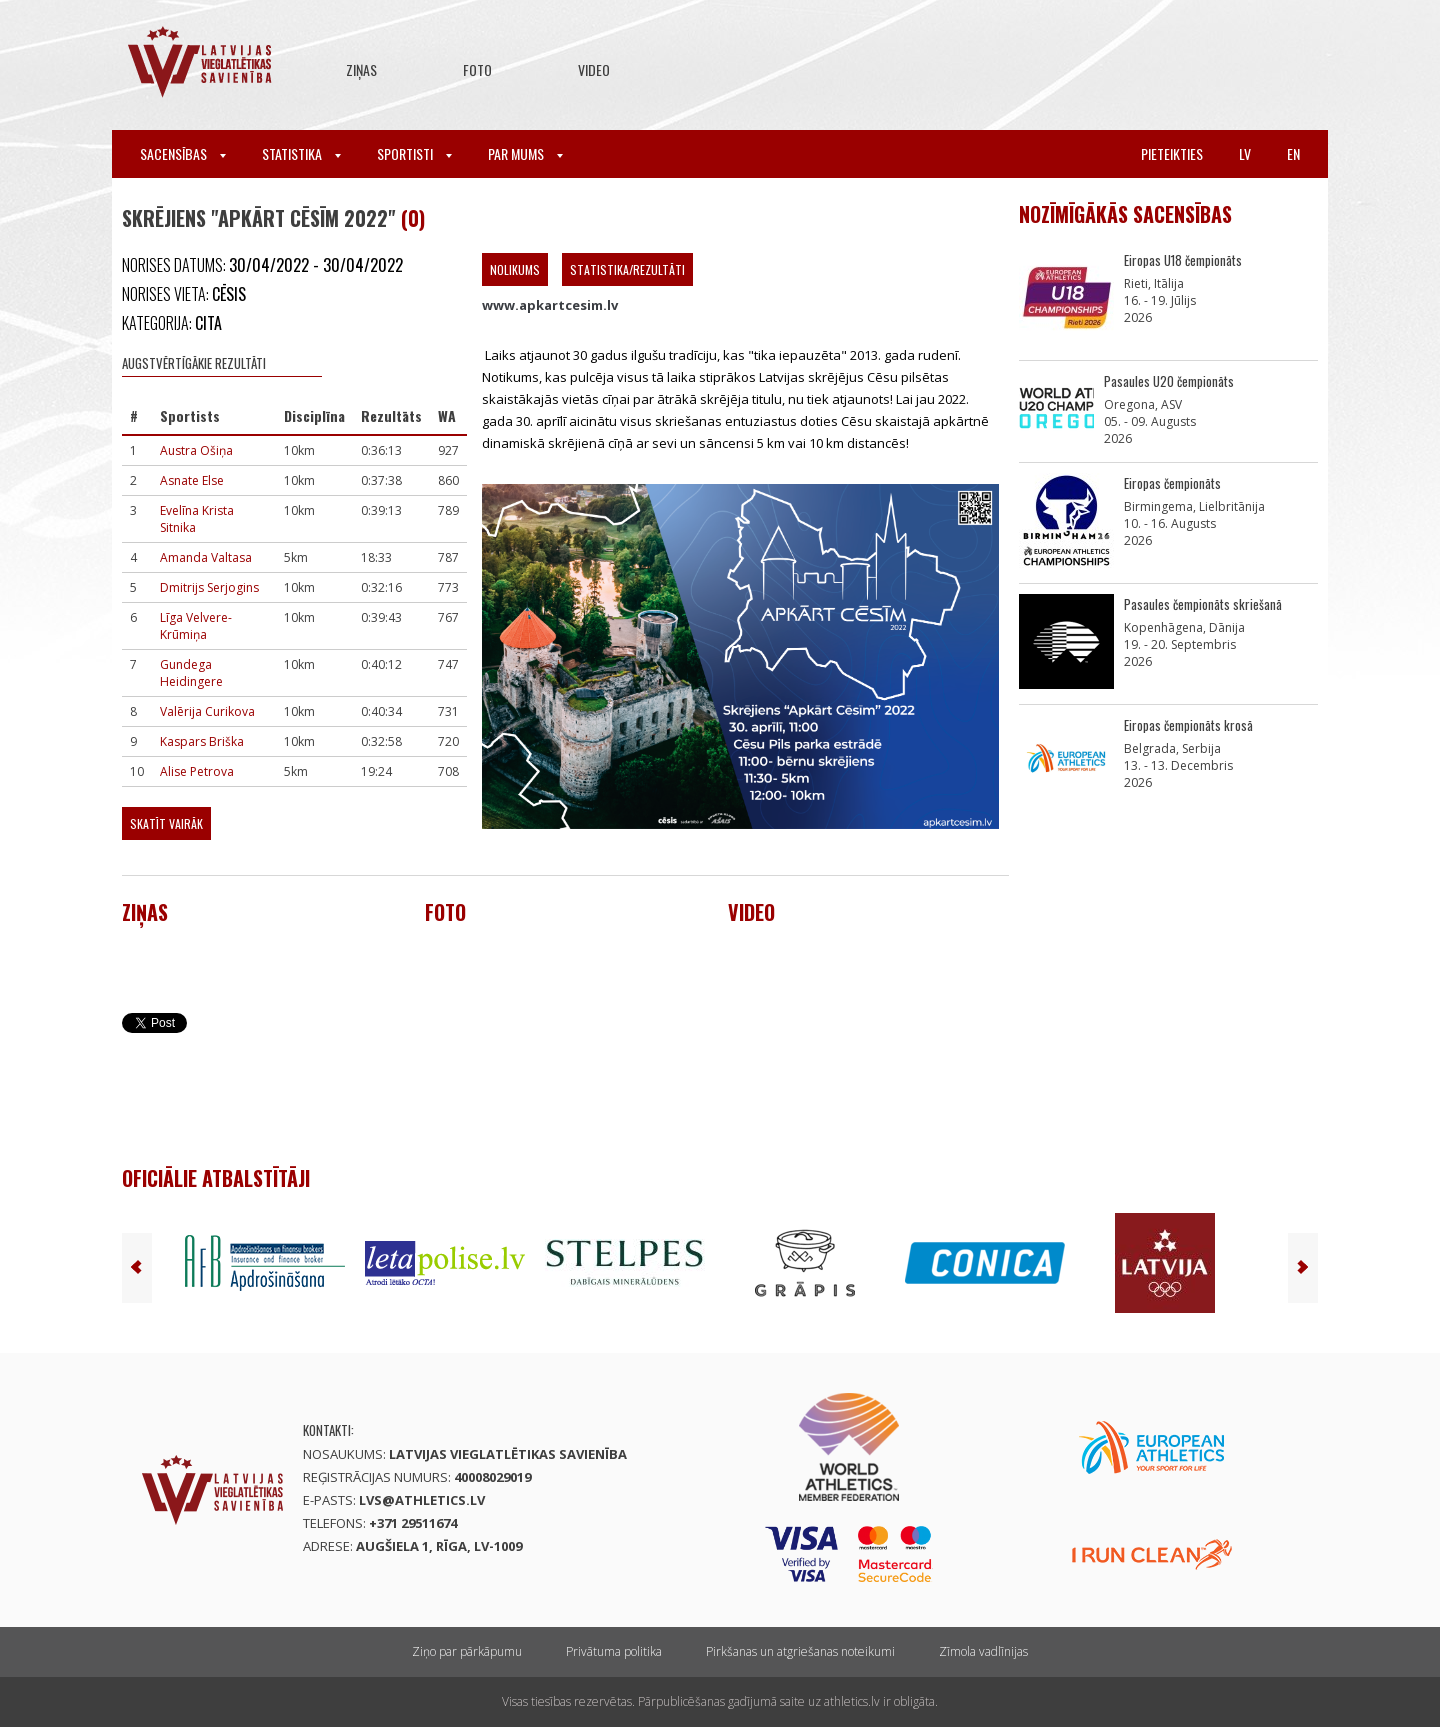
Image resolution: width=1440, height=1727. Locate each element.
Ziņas (361, 69)
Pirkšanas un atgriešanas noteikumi (800, 1651)
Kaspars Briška (202, 741)
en (1293, 153)
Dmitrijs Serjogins (209, 587)
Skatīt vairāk (166, 823)
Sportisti (414, 153)
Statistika (301, 153)
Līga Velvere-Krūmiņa (196, 626)
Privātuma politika (614, 1651)
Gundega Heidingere (191, 673)
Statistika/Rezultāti (627, 269)
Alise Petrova (197, 771)
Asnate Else (192, 480)
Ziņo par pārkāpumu (467, 1651)
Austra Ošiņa (196, 450)
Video (594, 69)
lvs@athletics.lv (422, 1500)
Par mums (525, 153)
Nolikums (515, 269)
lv (1245, 153)
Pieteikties (1172, 153)
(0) (413, 218)
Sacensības (183, 153)
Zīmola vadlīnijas (983, 1651)
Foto (477, 69)
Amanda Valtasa (206, 557)
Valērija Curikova (207, 711)
